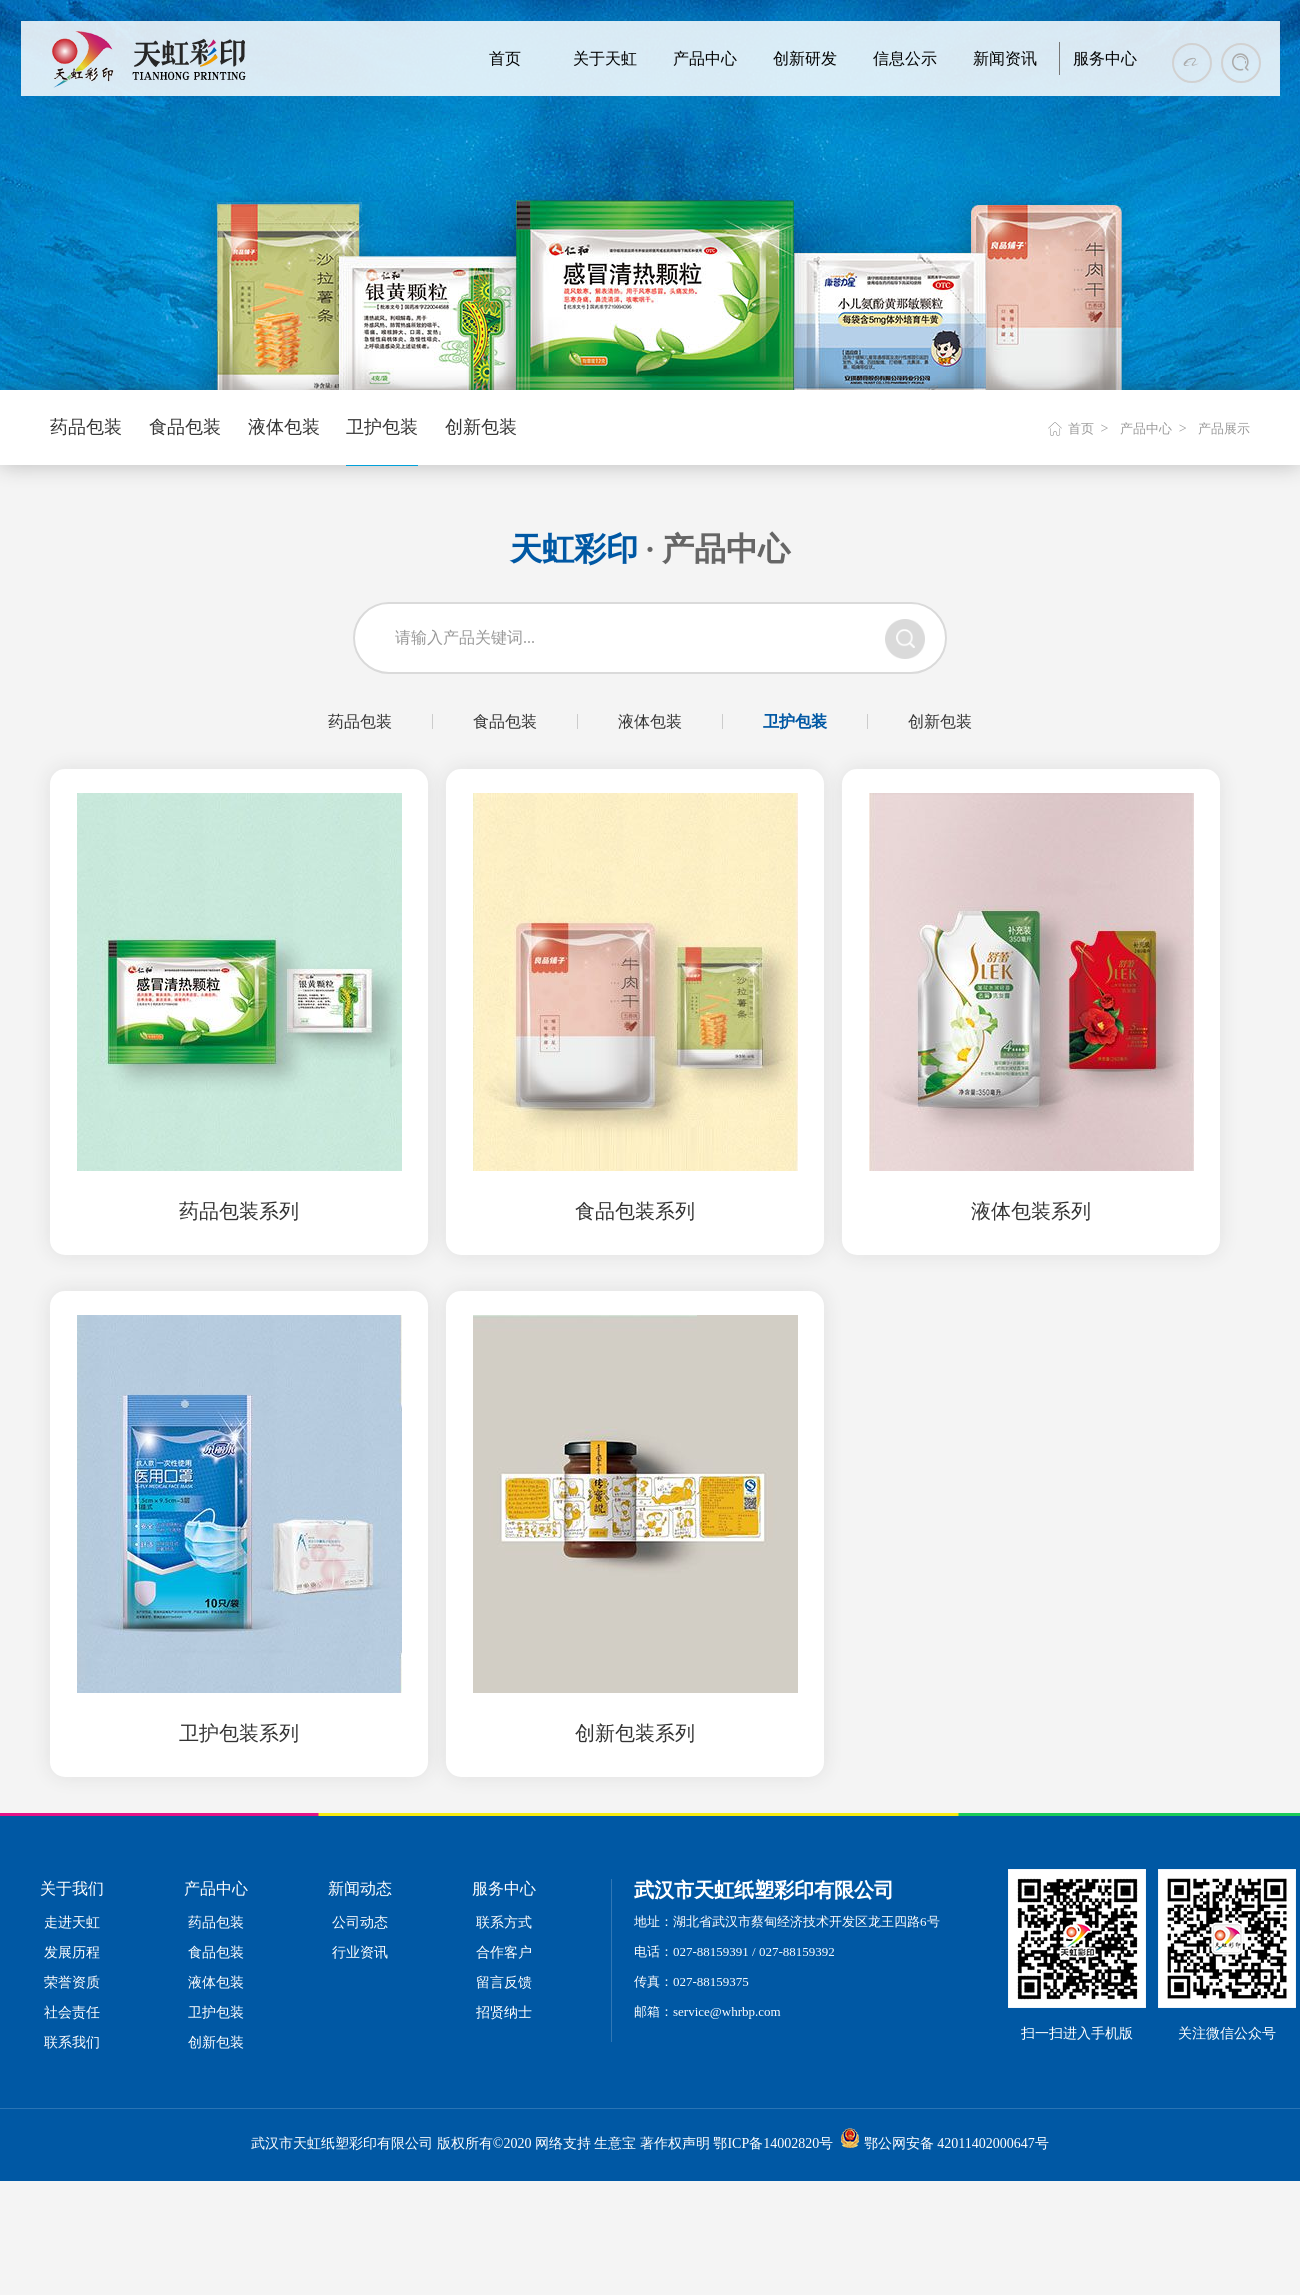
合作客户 (504, 1952)
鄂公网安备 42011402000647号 (956, 2143)
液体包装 (284, 427)
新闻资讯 (1005, 58)
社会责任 (72, 2012)
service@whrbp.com (727, 2011)
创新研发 (805, 58)
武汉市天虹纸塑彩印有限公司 (342, 2143)
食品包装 (185, 427)
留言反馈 (504, 1982)
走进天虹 (72, 1922)
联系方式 (504, 1922)
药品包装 (86, 427)
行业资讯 (360, 1952)
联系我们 (72, 2042)
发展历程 (72, 1952)
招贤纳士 (504, 2012)
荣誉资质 (72, 1982)
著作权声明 (675, 2143)
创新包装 (481, 427)
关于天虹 (605, 58)
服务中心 (1105, 58)
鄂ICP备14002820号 (773, 2143)
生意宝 (615, 2143)
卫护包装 (382, 427)
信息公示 (905, 58)
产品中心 (705, 58)
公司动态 (360, 1922)
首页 (505, 58)
